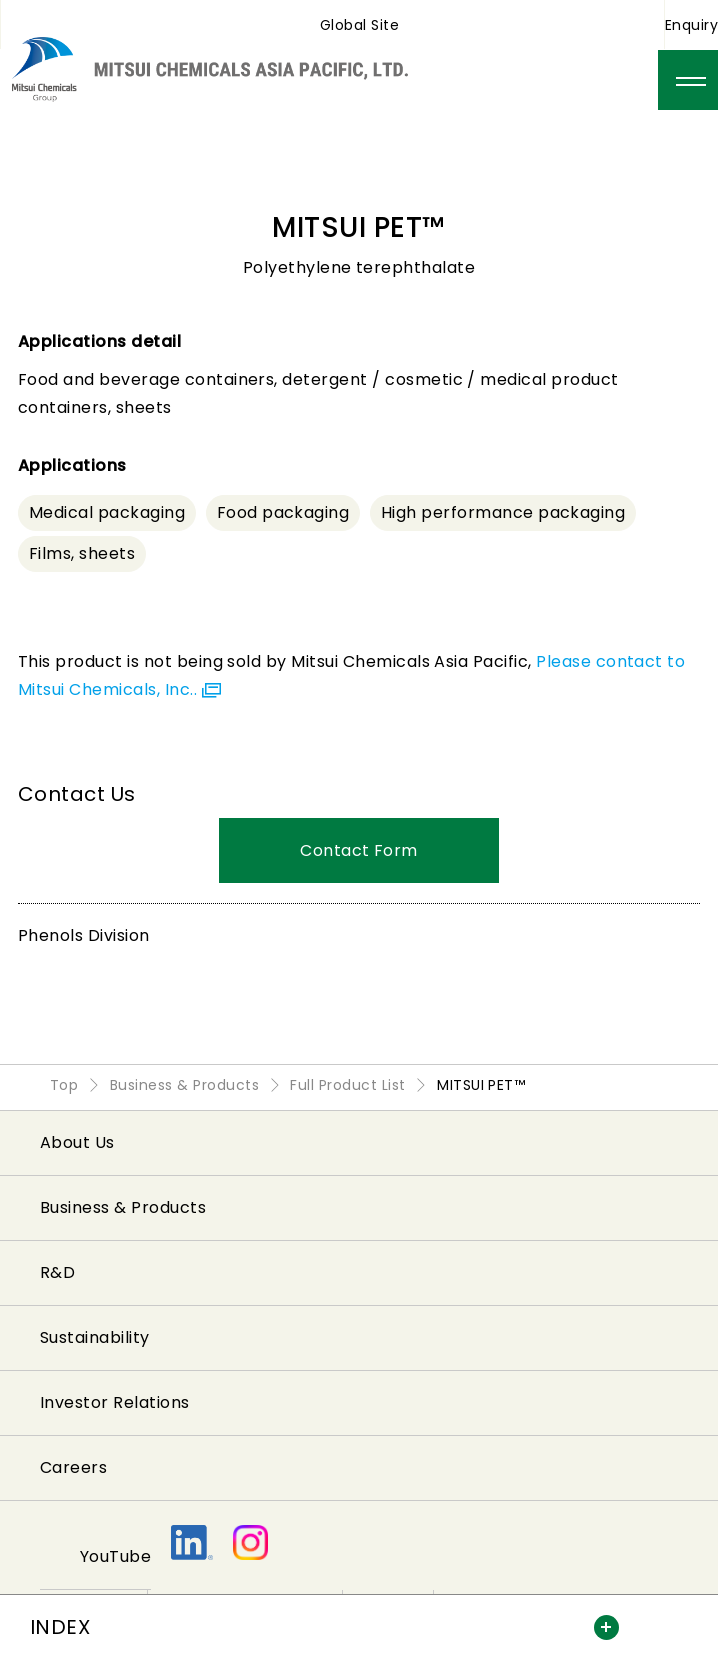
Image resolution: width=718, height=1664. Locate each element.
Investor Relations (115, 1402)
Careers (73, 1467)
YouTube (115, 1556)
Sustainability (95, 1337)
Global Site (359, 25)
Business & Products (123, 1207)
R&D (57, 1272)
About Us (77, 1142)
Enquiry (691, 25)
